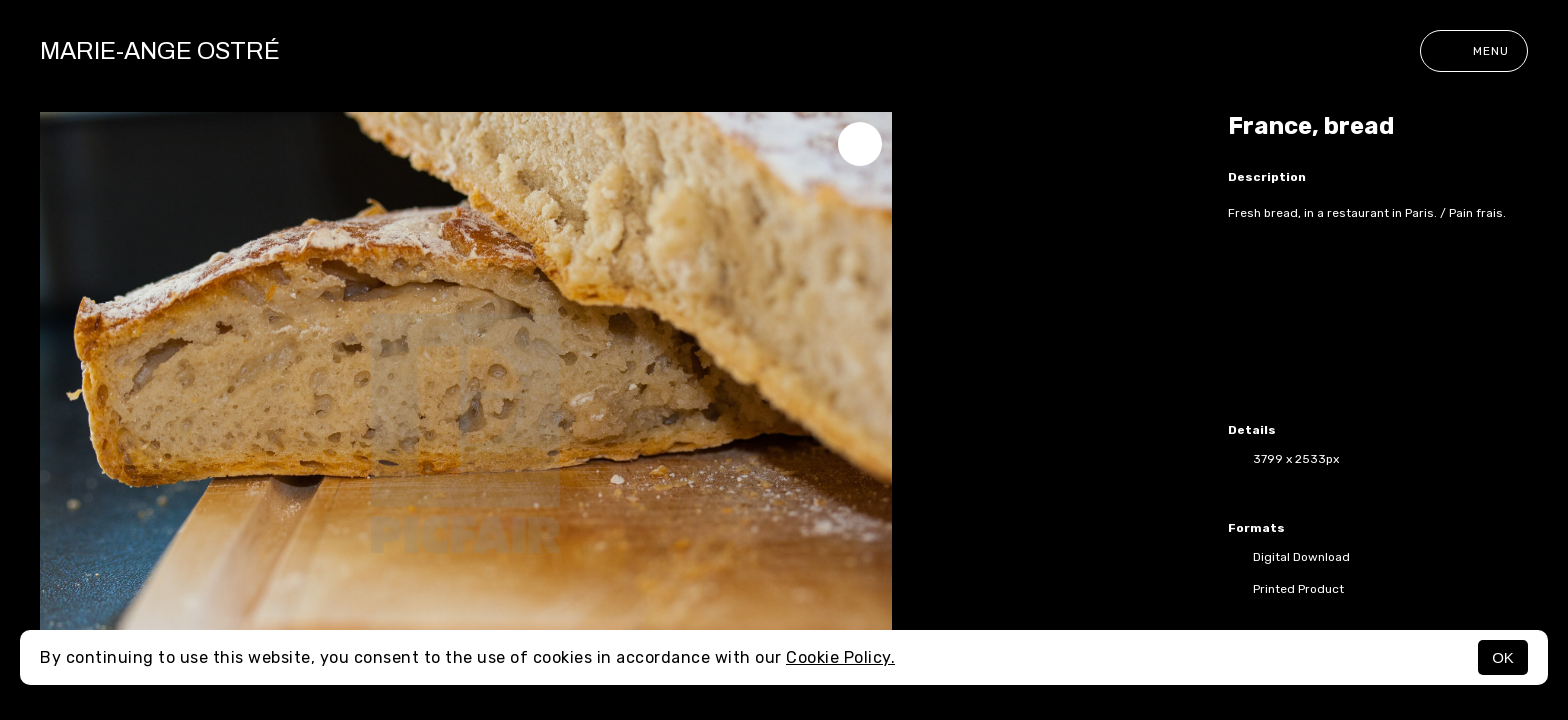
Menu (1474, 51)
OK (1503, 657)
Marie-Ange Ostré (160, 51)
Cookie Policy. (840, 657)
